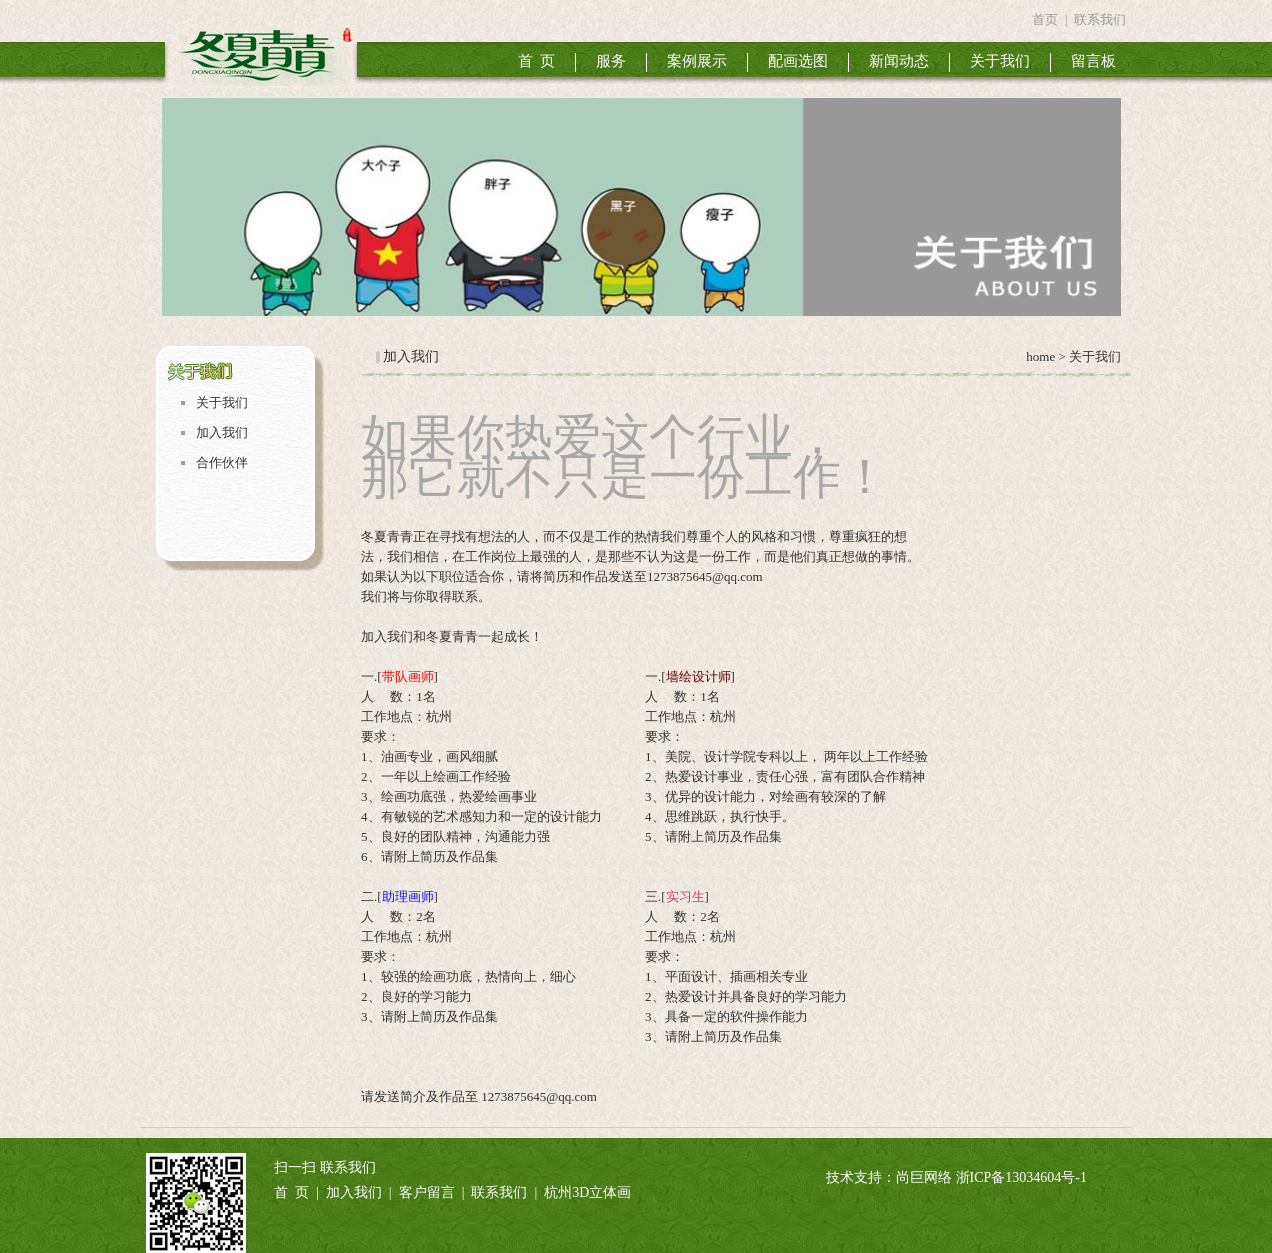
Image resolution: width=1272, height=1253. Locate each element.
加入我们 (222, 432)
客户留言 (427, 1192)
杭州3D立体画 (587, 1192)
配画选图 (798, 61)
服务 (611, 61)
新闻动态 (899, 61)
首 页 (537, 61)
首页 (1045, 19)
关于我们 (1000, 61)
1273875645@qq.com (539, 1096)
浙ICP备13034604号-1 (1021, 1177)
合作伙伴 (222, 462)
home (1039, 356)
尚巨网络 (924, 1177)
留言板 (1093, 61)
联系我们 (1100, 19)
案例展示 (697, 61)
